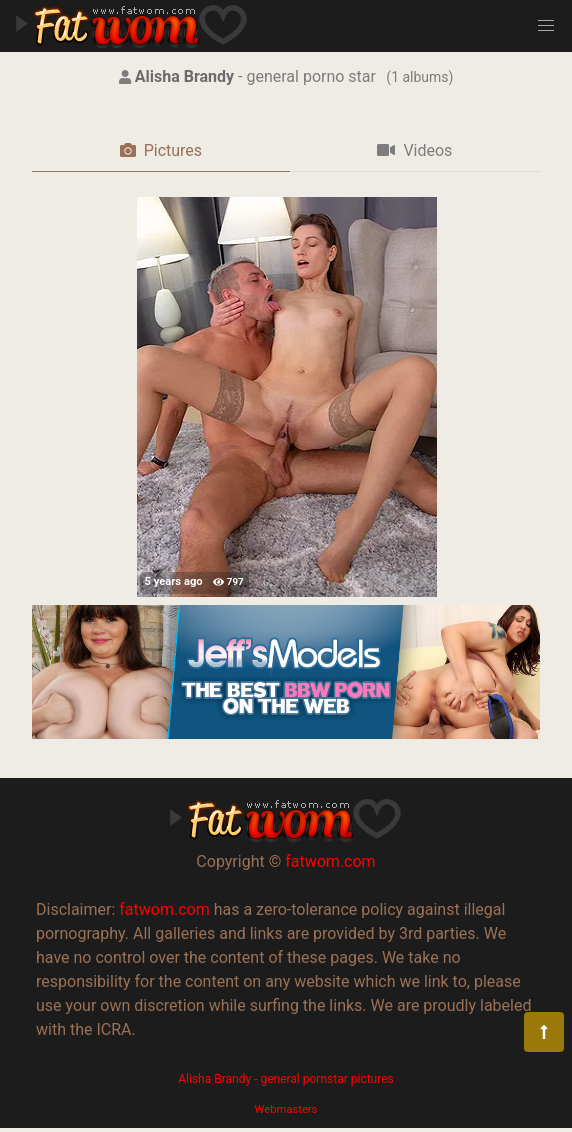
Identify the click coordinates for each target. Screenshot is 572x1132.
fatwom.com (330, 861)
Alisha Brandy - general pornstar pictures (285, 1079)
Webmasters (286, 1109)
